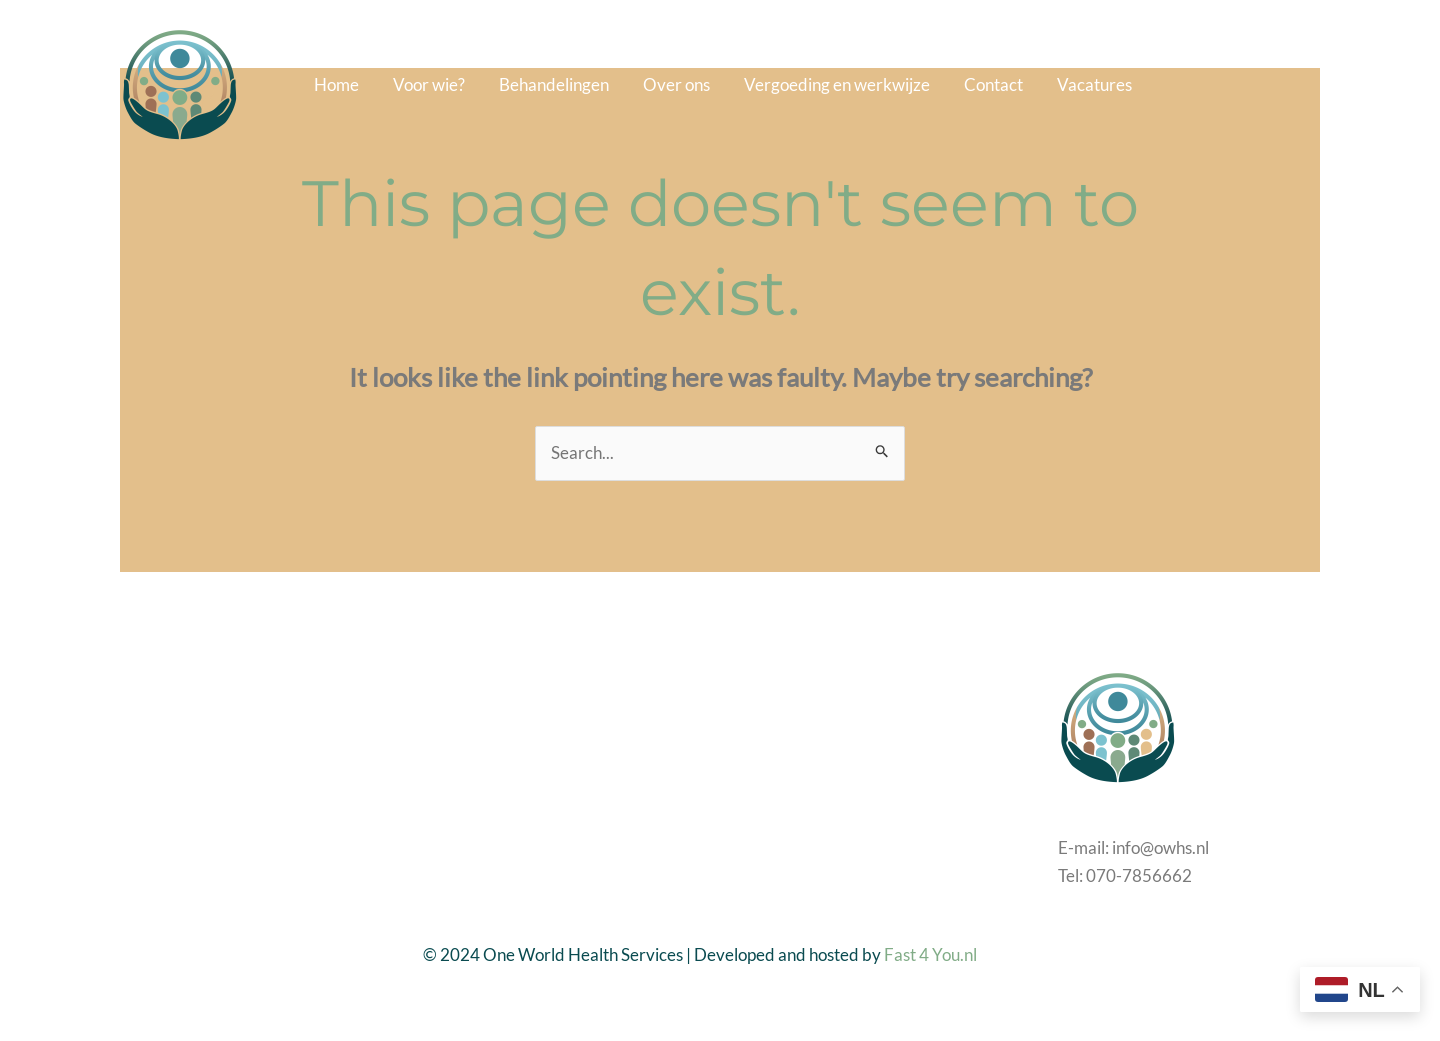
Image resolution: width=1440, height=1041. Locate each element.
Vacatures (1094, 84)
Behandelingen (554, 84)
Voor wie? (429, 84)
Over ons (676, 84)
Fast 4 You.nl (930, 954)
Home (336, 84)
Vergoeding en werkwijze (837, 84)
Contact (993, 84)
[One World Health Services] (180, 82)
